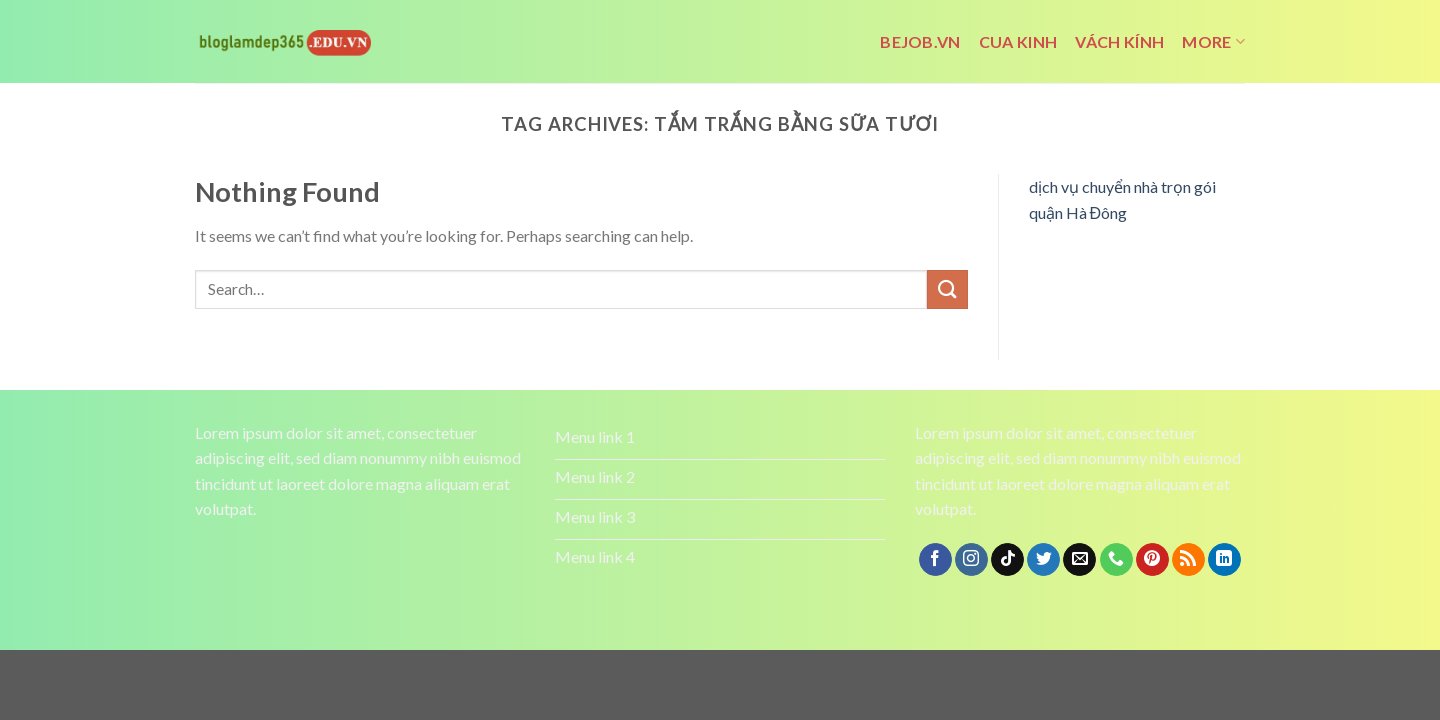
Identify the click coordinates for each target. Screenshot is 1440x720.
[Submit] (947, 289)
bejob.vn (920, 41)
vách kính (1119, 41)
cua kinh (1018, 41)
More (1213, 42)
